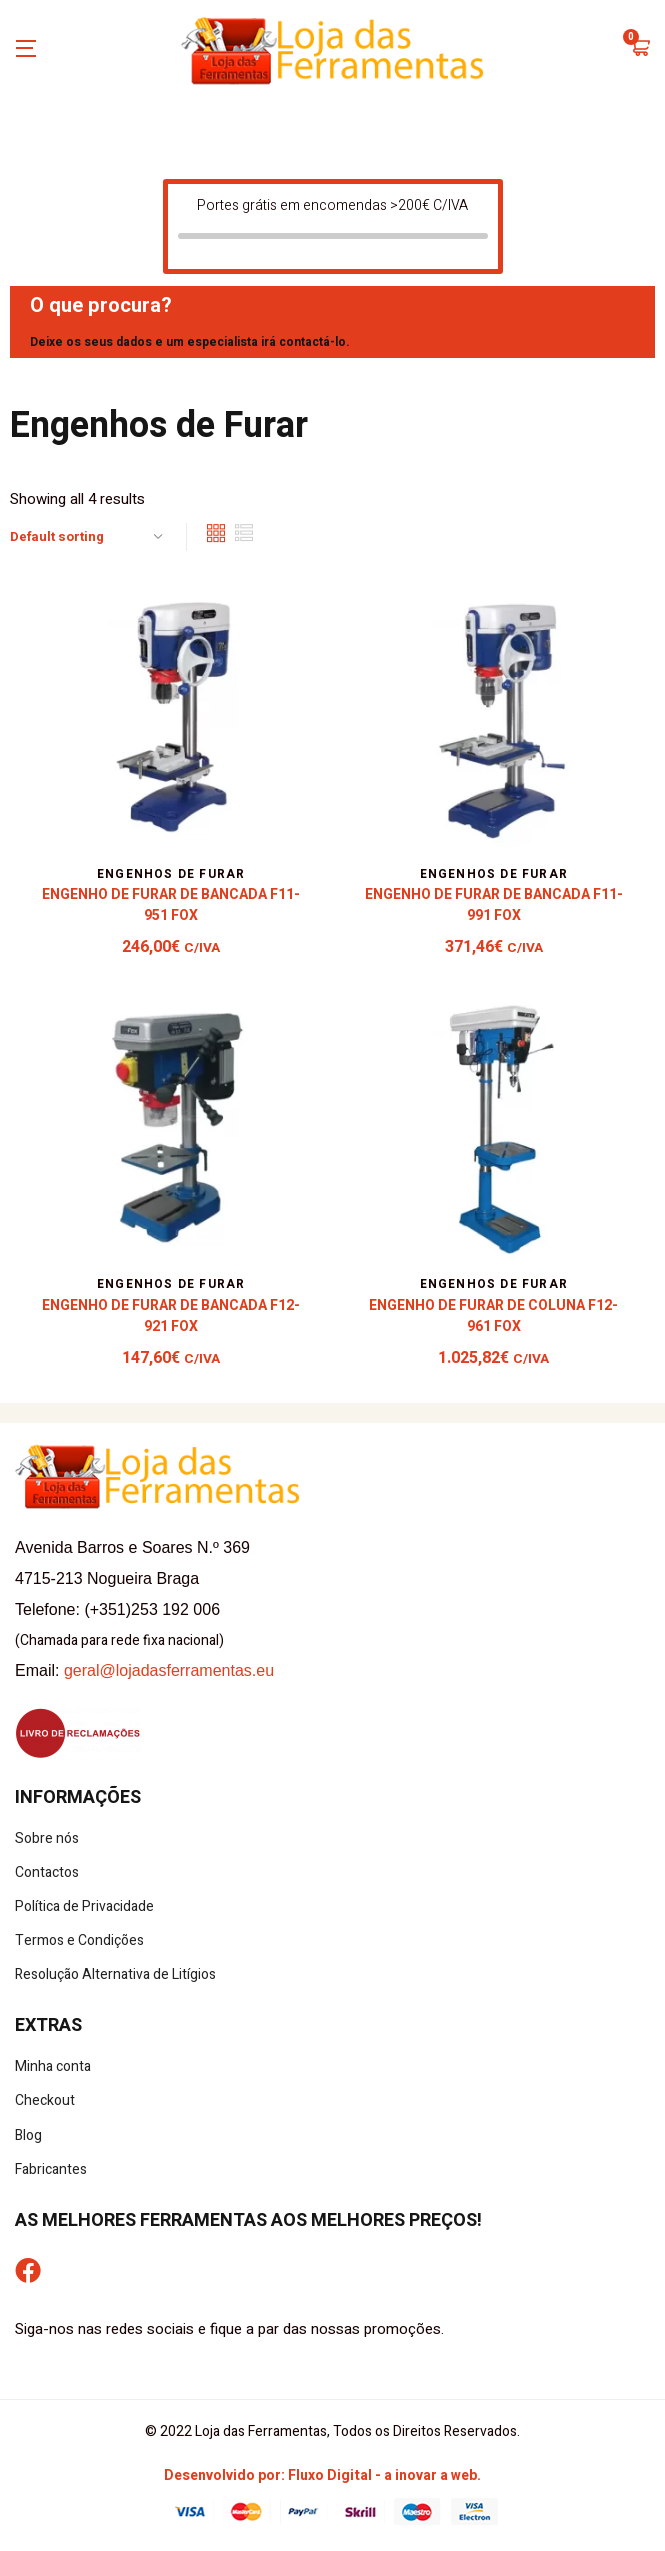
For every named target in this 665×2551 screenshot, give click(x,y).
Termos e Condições (79, 1940)
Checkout (45, 2100)
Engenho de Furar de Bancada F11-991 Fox (494, 905)
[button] (640, 50)
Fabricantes (51, 2169)
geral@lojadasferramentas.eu (169, 1670)
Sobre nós (47, 1838)
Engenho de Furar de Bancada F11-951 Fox (171, 905)
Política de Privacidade (84, 1906)
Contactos (47, 1872)
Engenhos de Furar (171, 874)
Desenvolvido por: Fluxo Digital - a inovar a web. (322, 2475)
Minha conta (53, 2066)
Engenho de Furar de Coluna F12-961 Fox (493, 1316)
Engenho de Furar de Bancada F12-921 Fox (171, 1316)
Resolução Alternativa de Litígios (115, 1974)
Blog (28, 2135)
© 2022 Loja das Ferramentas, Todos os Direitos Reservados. (332, 2431)
